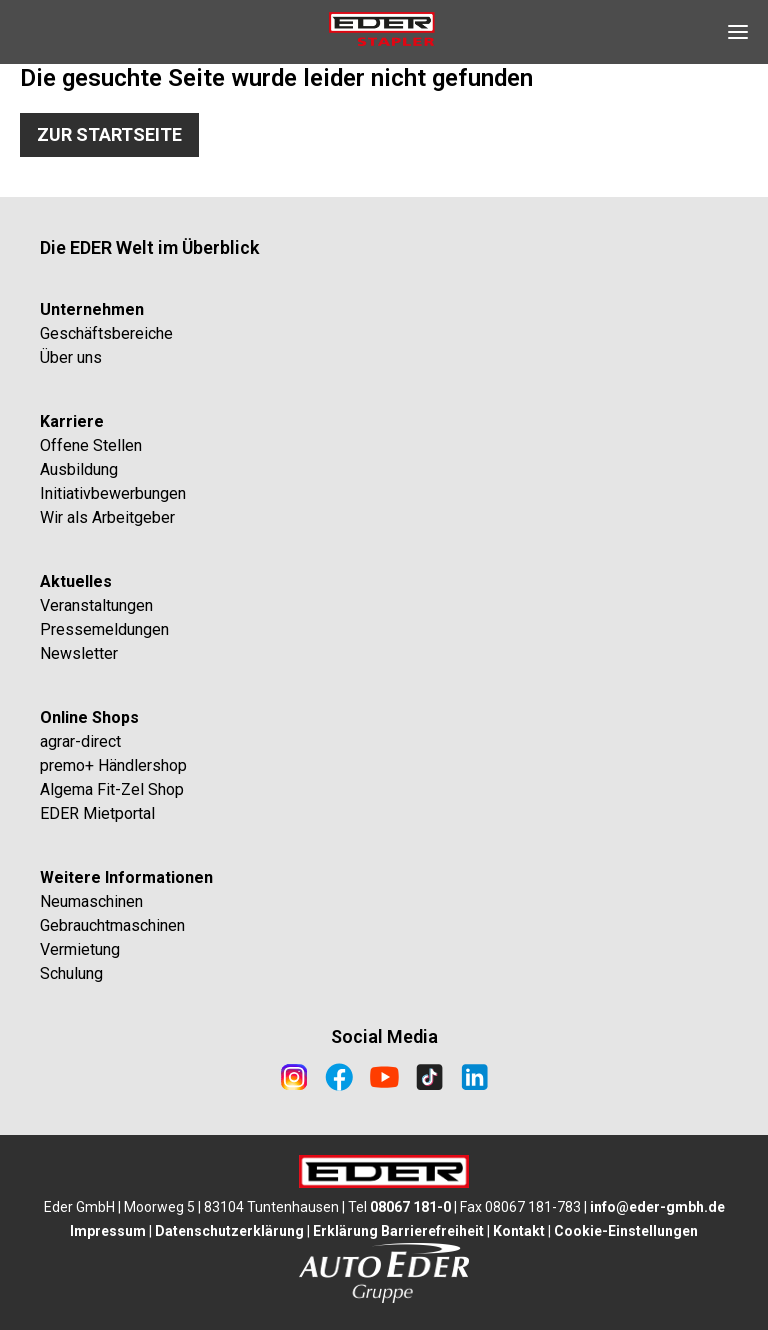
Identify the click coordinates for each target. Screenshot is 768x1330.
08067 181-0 (410, 1207)
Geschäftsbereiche (106, 333)
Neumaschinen (91, 901)
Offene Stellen (91, 445)
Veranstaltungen (96, 605)
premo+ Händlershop (113, 765)
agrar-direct (80, 741)
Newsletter (79, 653)
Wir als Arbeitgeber (107, 517)
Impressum (108, 1231)
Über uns (71, 357)
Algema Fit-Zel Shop (112, 789)
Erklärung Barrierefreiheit (398, 1231)
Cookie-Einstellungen (626, 1231)
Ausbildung (79, 469)
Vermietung (80, 949)
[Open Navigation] (738, 32)
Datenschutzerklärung (229, 1231)
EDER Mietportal (97, 813)
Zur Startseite (109, 134)
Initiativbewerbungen (113, 493)
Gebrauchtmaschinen (112, 925)
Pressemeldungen (104, 629)
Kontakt (519, 1231)
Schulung (71, 973)
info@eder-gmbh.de (657, 1207)
